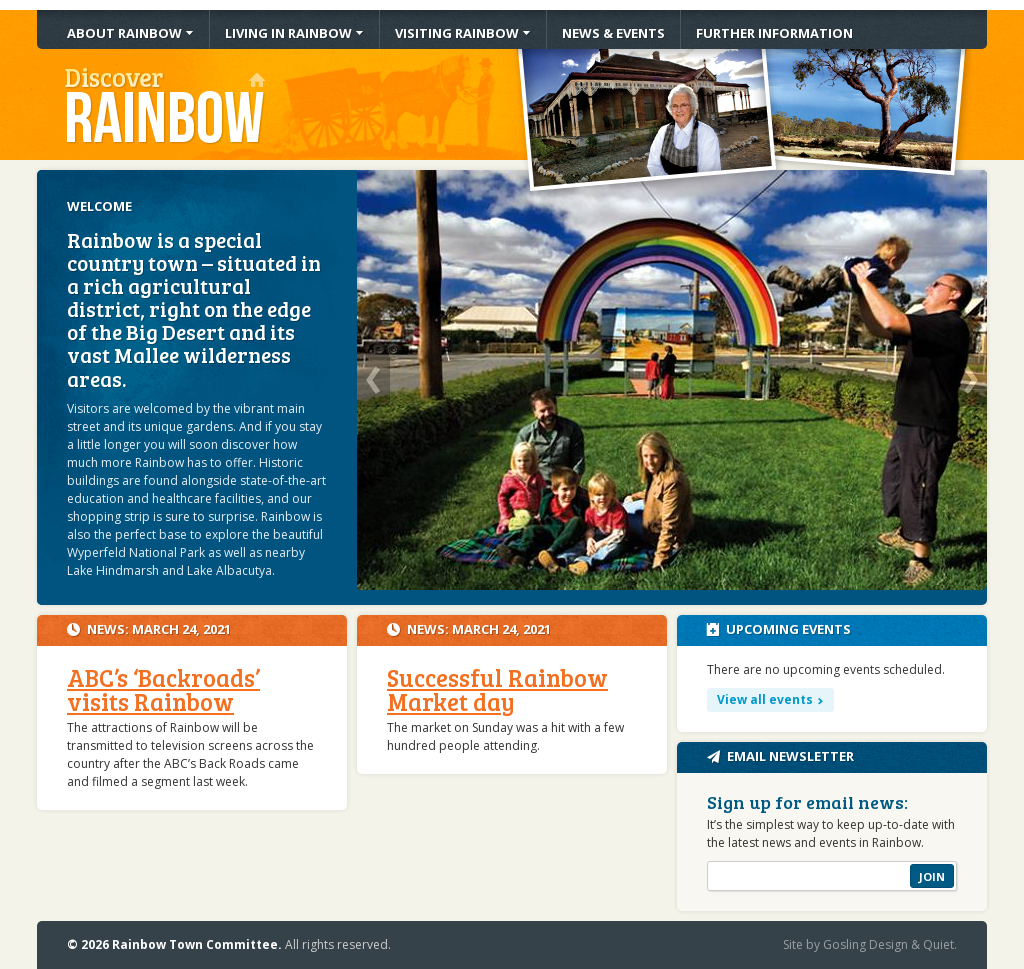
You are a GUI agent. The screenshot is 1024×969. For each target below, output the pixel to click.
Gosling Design (865, 944)
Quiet (938, 944)
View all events (765, 699)
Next (970, 380)
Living (288, 33)
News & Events (613, 33)
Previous (373, 380)
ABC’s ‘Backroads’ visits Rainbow (163, 689)
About (124, 33)
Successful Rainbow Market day (497, 689)
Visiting (457, 33)
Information (774, 33)
